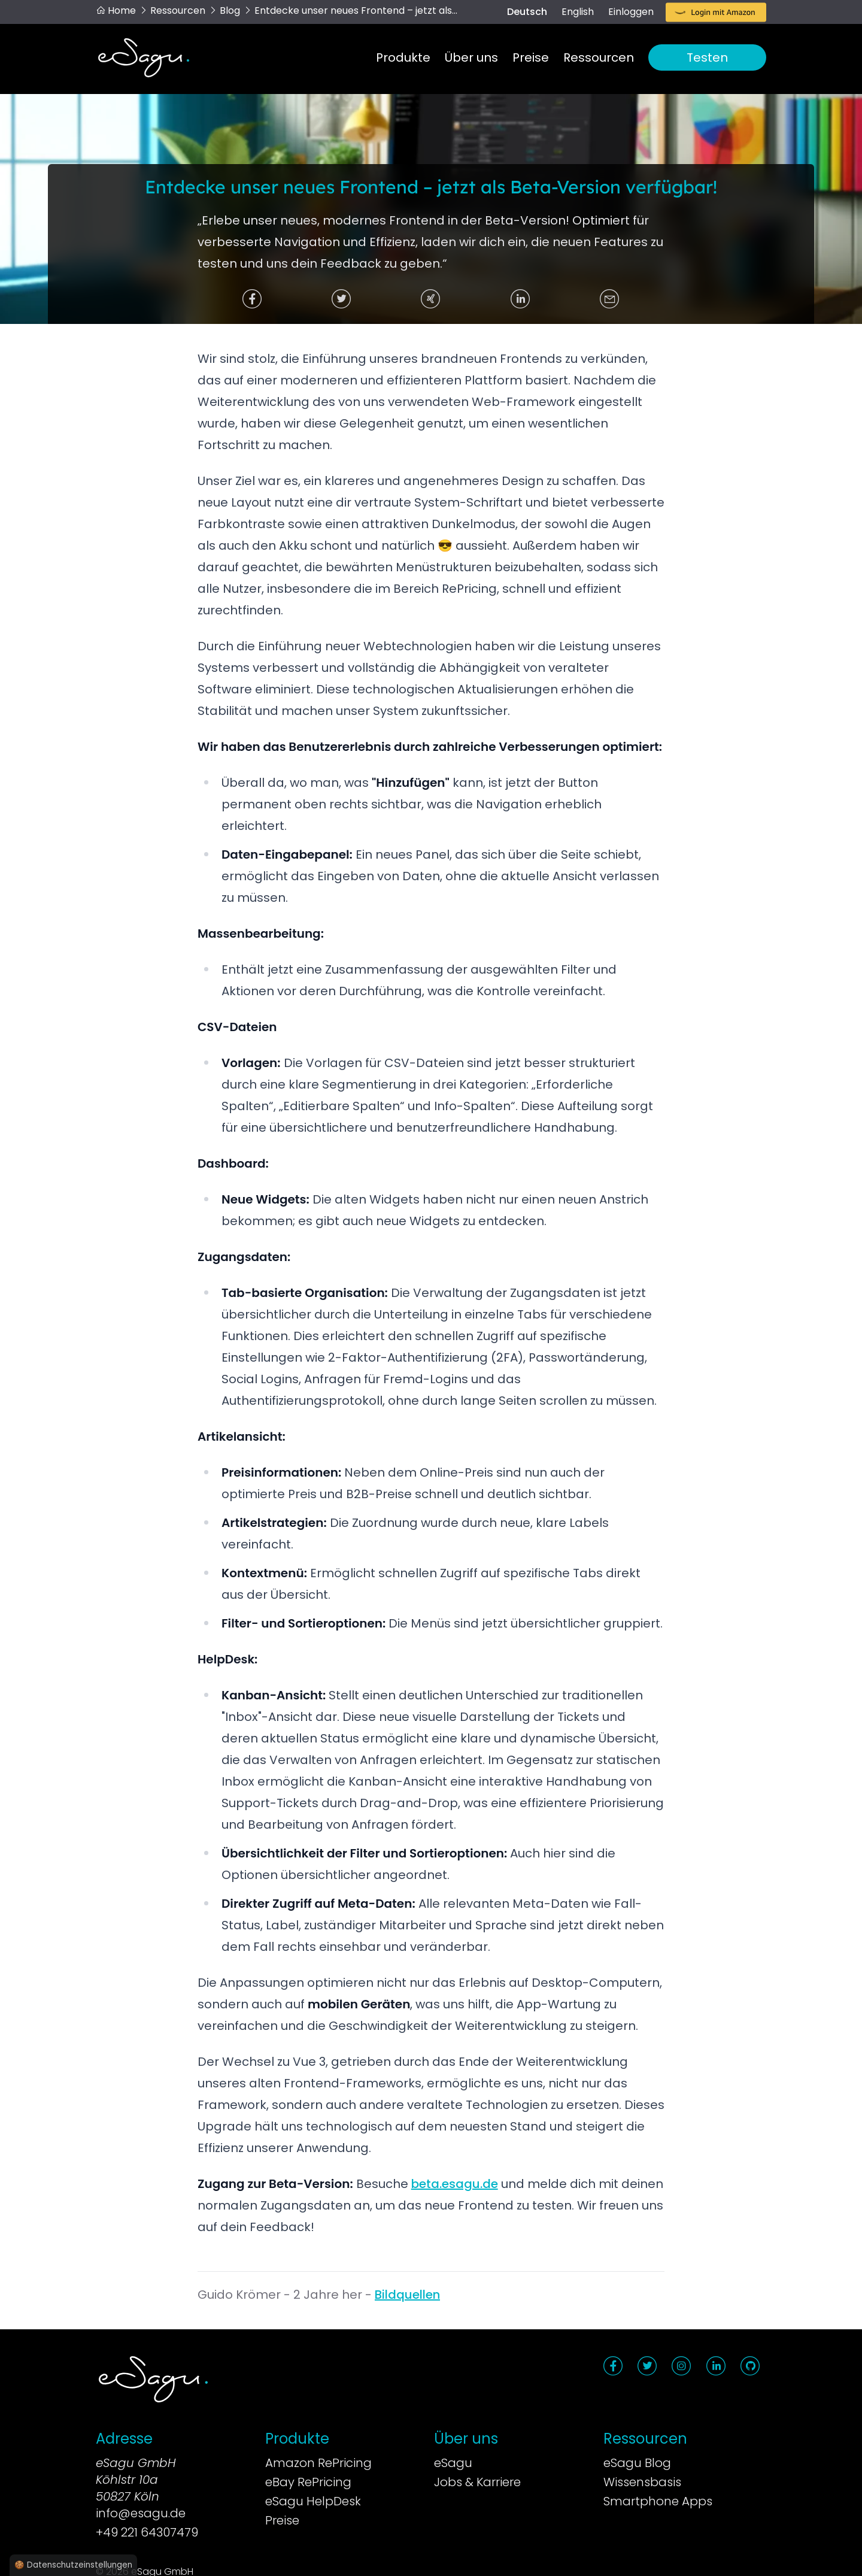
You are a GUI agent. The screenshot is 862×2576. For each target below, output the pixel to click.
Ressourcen (598, 57)
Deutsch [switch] (527, 12)
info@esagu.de (141, 2513)
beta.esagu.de (454, 2183)
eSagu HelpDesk (313, 2501)
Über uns (471, 57)
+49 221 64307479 (147, 2532)
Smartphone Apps (657, 2501)
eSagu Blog (637, 2462)
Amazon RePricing (318, 2462)
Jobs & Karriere (477, 2482)
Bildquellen (407, 2294)
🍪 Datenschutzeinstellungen (73, 2565)
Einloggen (631, 12)
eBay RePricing (308, 2482)
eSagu (453, 2462)
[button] (716, 13)
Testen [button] (707, 57)
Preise (530, 57)
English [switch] (577, 12)
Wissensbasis (642, 2482)
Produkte (403, 57)
